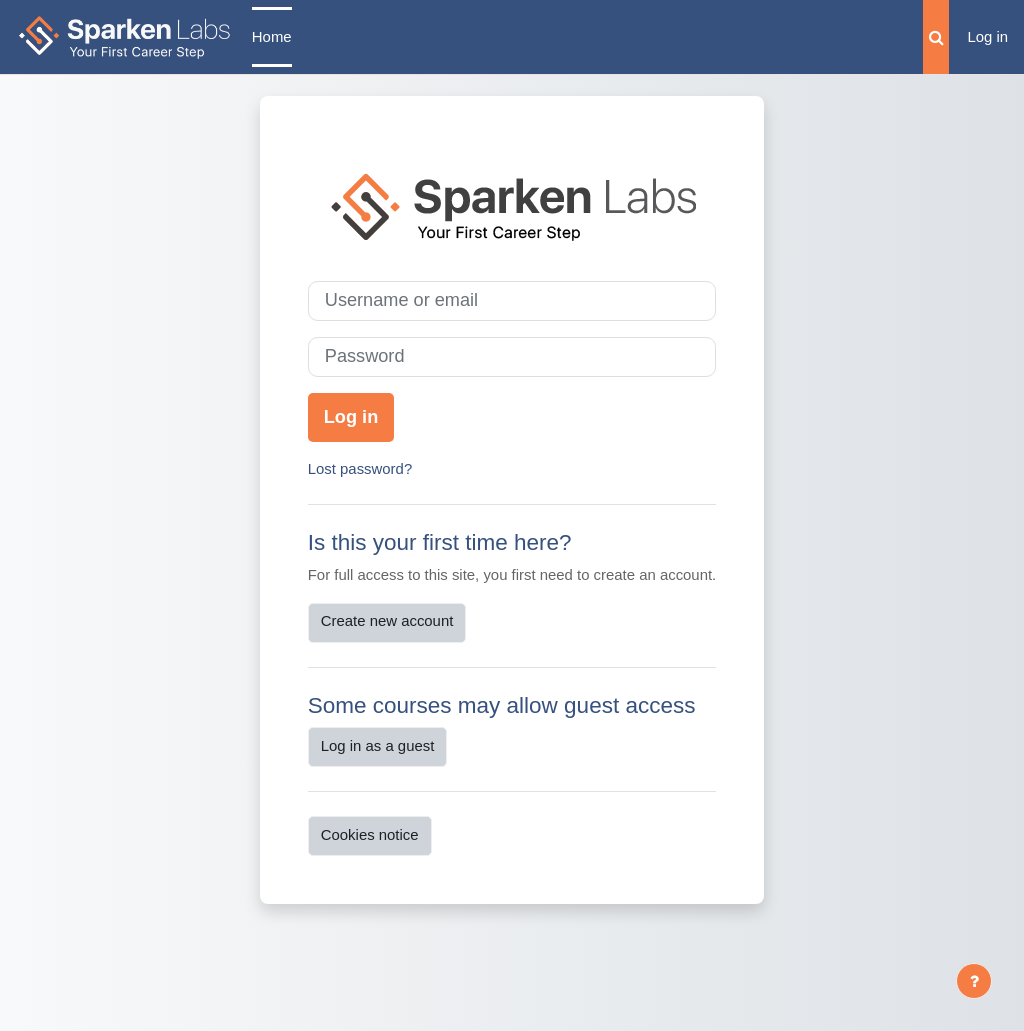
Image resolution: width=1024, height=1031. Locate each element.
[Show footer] (974, 981)
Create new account (387, 620)
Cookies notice (370, 834)
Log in (987, 36)
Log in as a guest (378, 745)
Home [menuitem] (272, 36)
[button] (936, 37)
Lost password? (360, 468)
